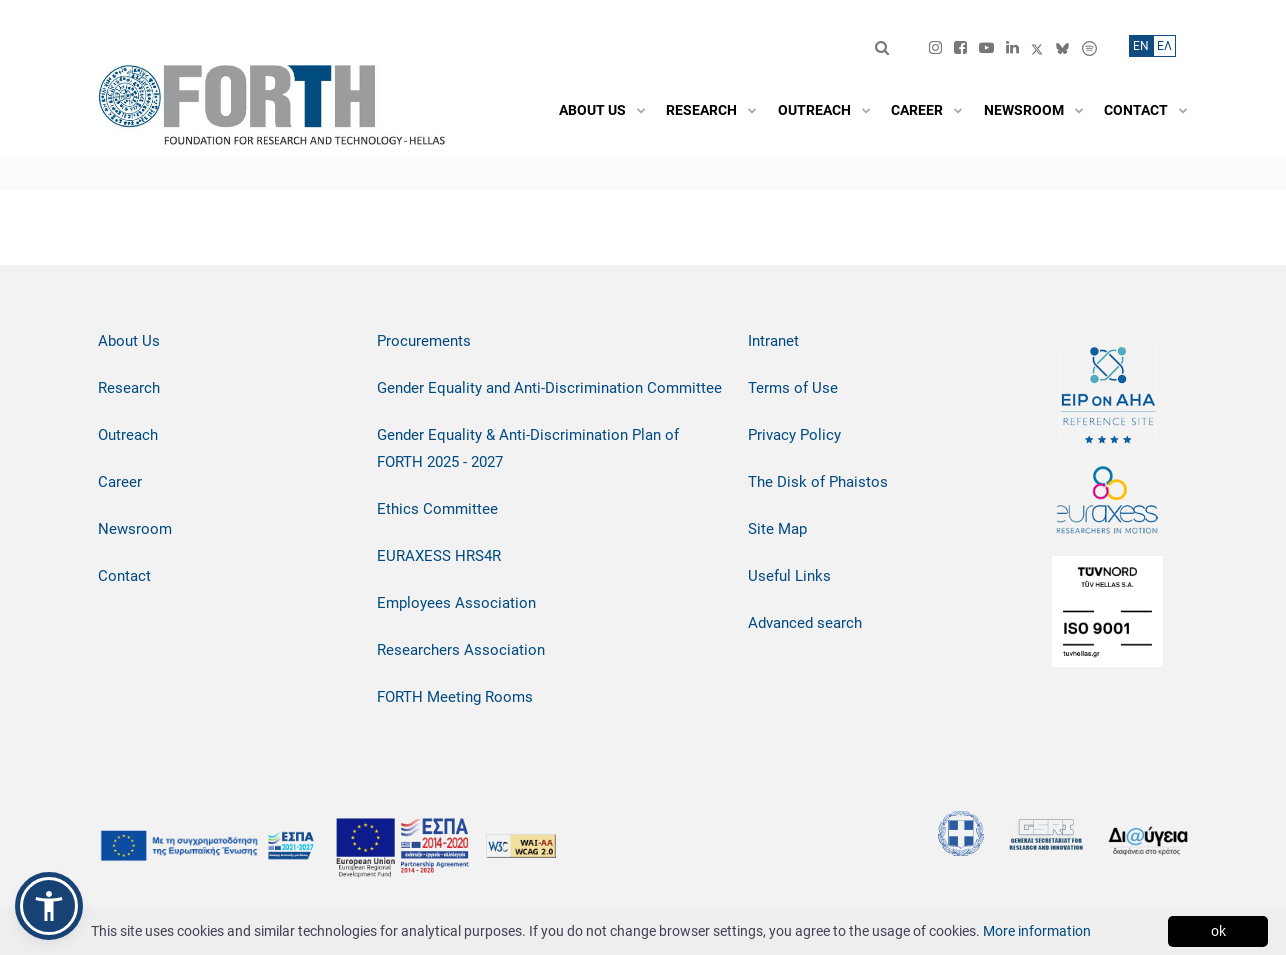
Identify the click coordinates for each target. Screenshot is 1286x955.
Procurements (424, 341)
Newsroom (135, 529)
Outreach (128, 435)
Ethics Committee (437, 509)
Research (129, 388)
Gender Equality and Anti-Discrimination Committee (549, 388)
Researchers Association (461, 650)
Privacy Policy (794, 435)
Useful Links (789, 576)
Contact (124, 576)
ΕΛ (1164, 46)
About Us (129, 341)
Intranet (773, 341)
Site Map (777, 529)
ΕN (1141, 46)
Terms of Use (793, 388)
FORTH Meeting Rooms (455, 697)
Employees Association (456, 603)
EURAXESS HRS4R (439, 556)
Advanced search (805, 623)
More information (1037, 931)
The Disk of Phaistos (818, 482)
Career (120, 482)
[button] (49, 906)
